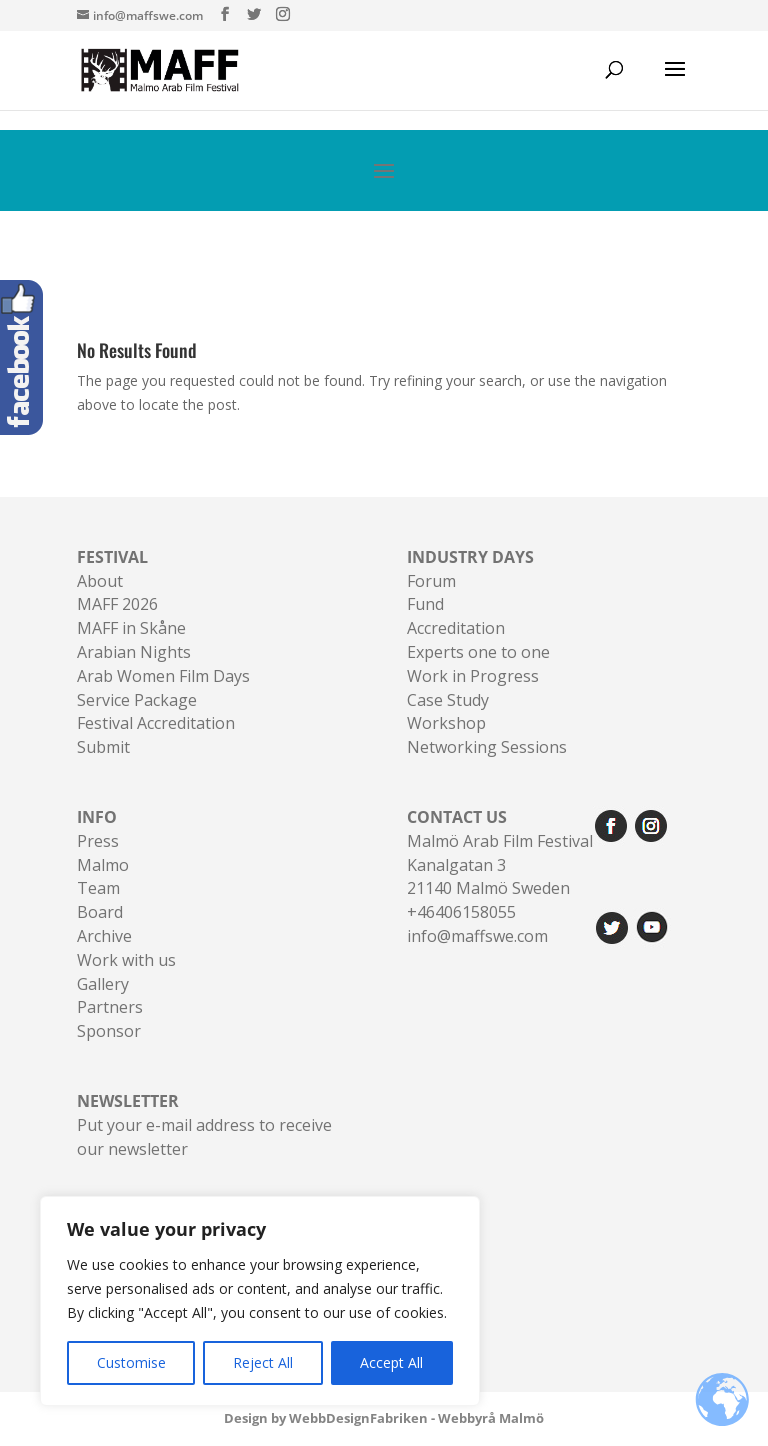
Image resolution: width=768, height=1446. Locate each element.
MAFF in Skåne (131, 628)
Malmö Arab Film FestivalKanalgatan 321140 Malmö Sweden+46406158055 (500, 864)
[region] (260, 1301)
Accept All (391, 1362)
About (100, 581)
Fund (425, 604)
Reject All (263, 1362)
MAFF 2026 (117, 604)
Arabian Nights (134, 652)
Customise (131, 1362)
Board (100, 912)
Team (98, 888)
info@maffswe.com (477, 936)
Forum (431, 581)
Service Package (137, 700)
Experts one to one (478, 652)
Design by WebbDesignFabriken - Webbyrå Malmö (384, 1418)
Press (98, 841)
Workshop (446, 723)
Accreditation (456, 628)
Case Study (448, 700)
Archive (104, 936)
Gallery (103, 984)
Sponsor (109, 1031)
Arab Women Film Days (163, 676)
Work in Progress (473, 676)
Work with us (126, 960)
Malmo (103, 865)
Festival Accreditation (156, 723)
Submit (103, 747)
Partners (110, 1007)
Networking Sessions (487, 747)
